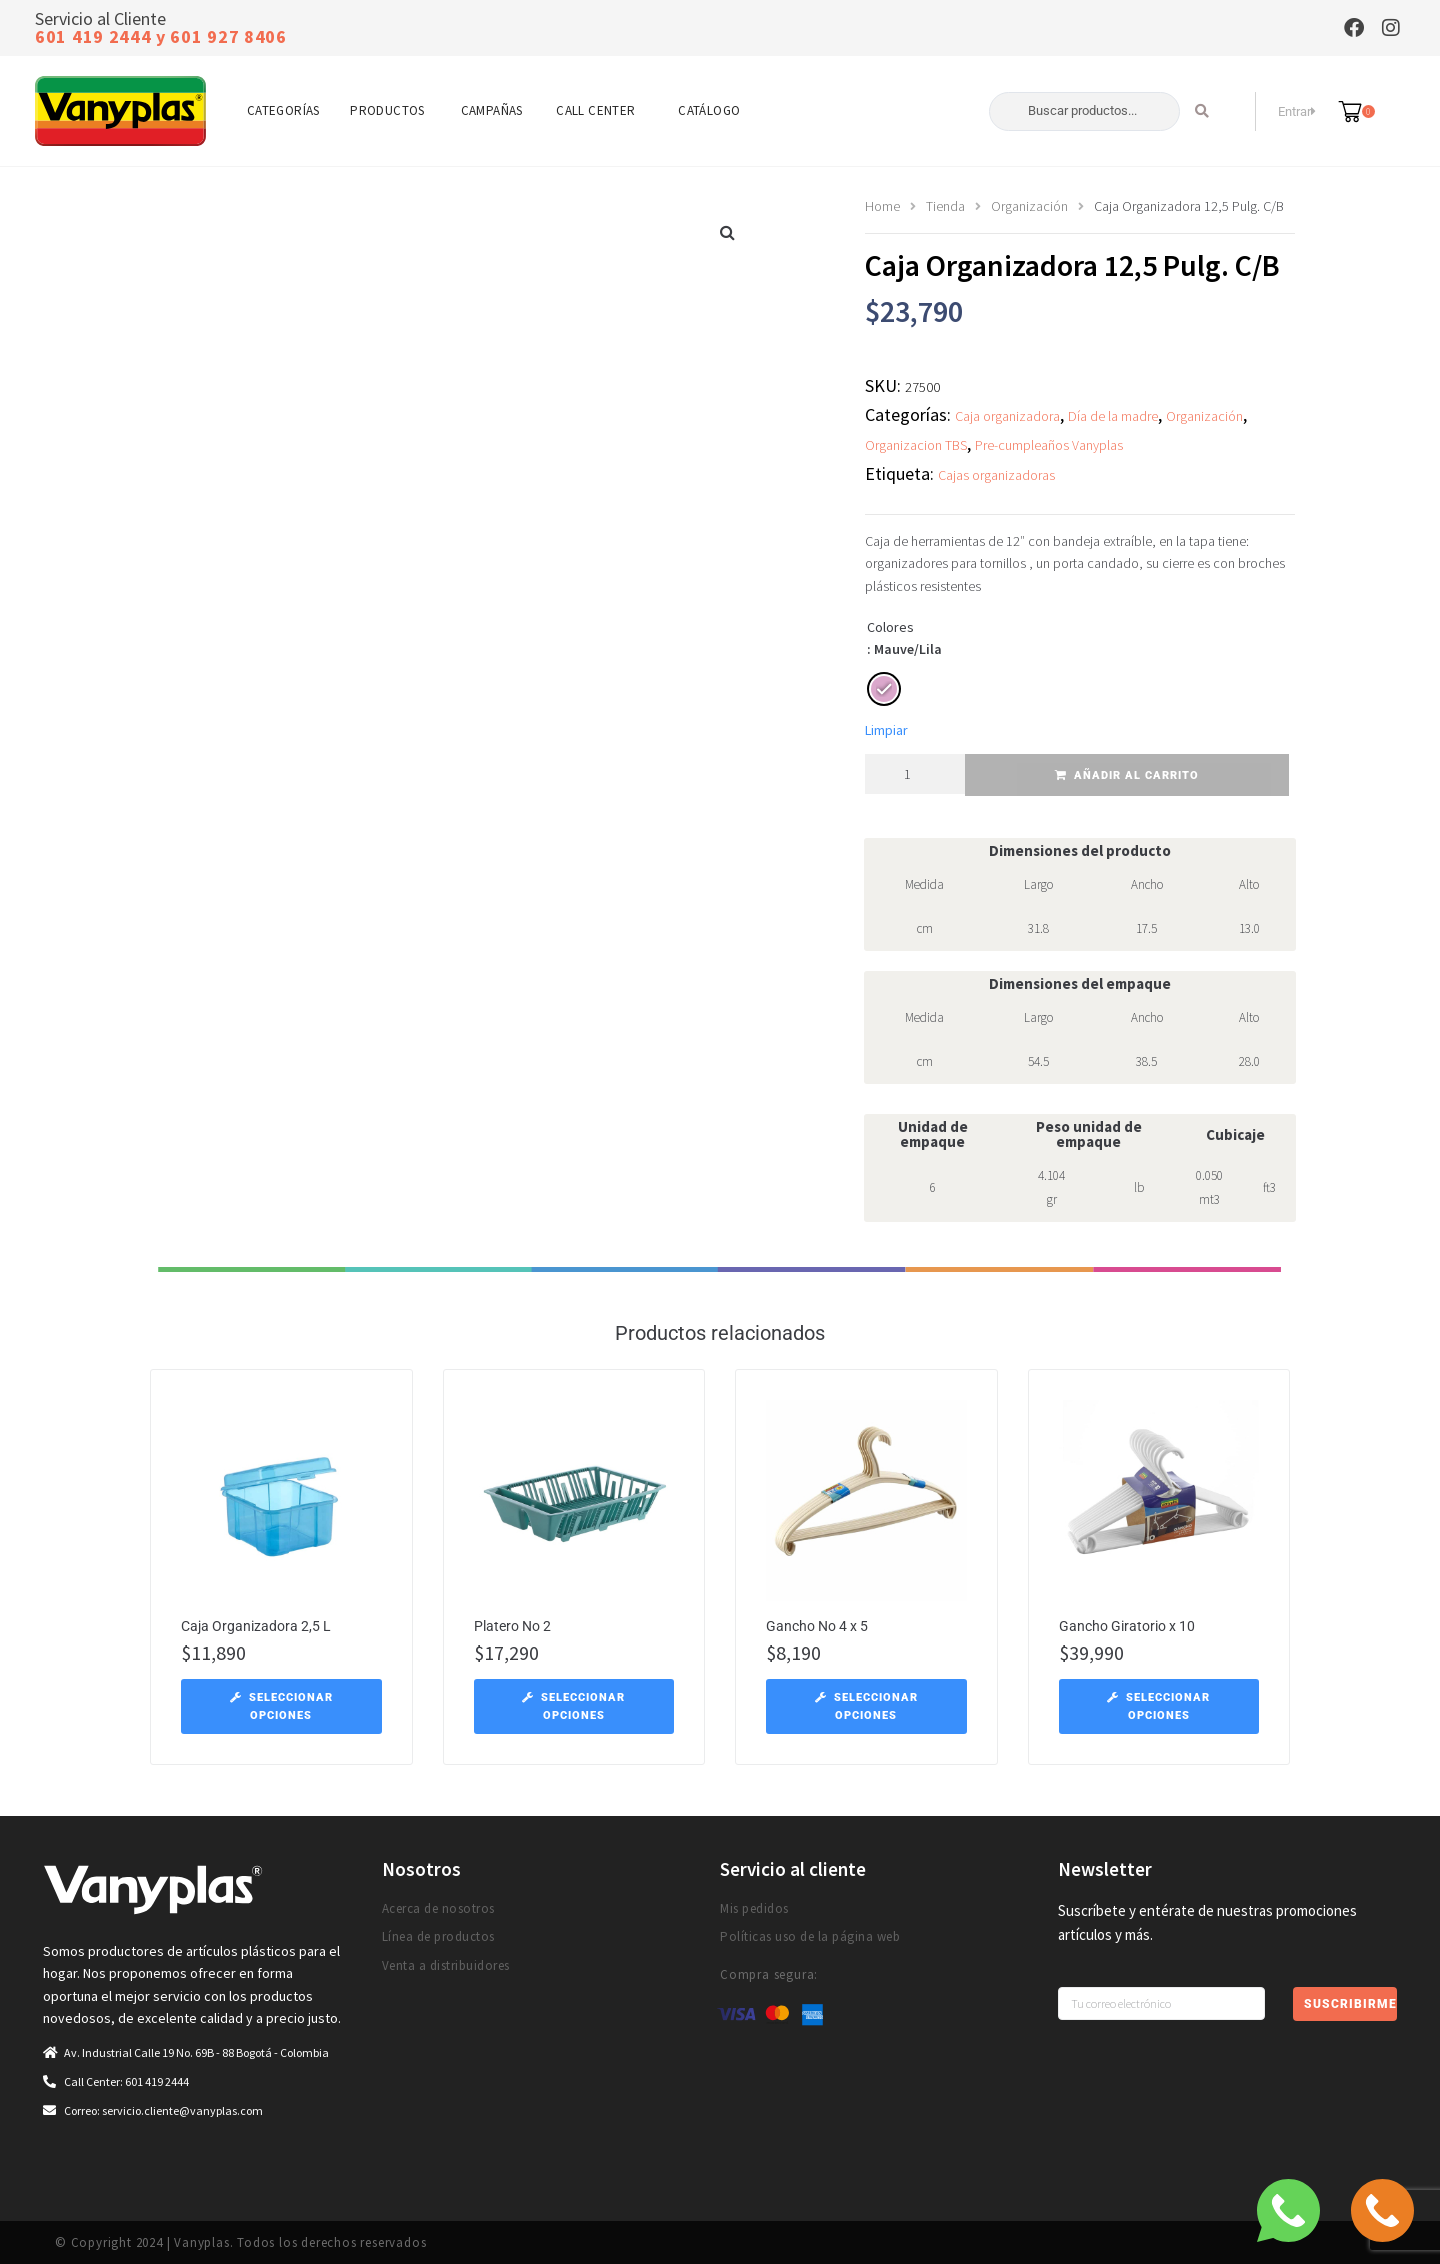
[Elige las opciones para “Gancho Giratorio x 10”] (1159, 1706)
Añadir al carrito (1136, 775)
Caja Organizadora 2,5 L (256, 1626)
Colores (890, 627)
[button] (728, 232)
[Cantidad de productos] (915, 774)
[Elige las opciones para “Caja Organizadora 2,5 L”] (281, 1706)
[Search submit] (1202, 111)
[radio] (884, 689)
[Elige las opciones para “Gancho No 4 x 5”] (866, 1706)
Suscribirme (1350, 2004)
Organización (1029, 206)
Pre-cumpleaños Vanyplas (1049, 445)
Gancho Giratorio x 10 (1127, 1626)
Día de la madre (1113, 416)
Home (882, 206)
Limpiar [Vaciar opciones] (886, 730)
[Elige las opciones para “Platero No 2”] (574, 1706)
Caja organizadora (1007, 416)
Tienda (945, 206)
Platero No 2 (512, 1626)
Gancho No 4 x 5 (817, 1626)
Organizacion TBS (916, 445)
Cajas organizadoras (996, 475)
